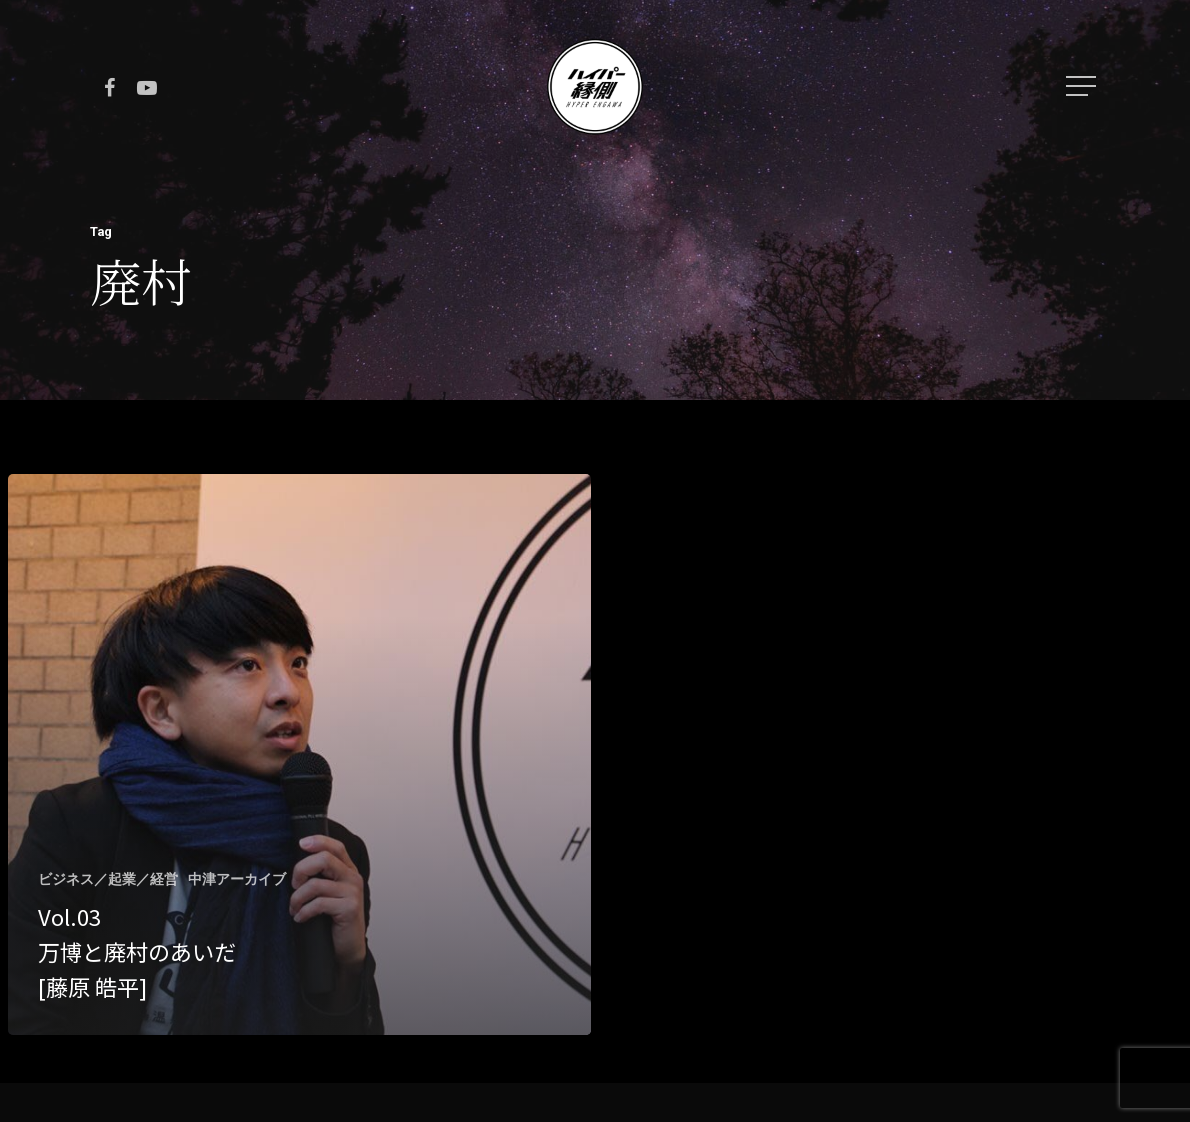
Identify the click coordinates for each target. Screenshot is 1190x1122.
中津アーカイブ (237, 879)
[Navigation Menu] (1083, 86)
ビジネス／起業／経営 (108, 879)
